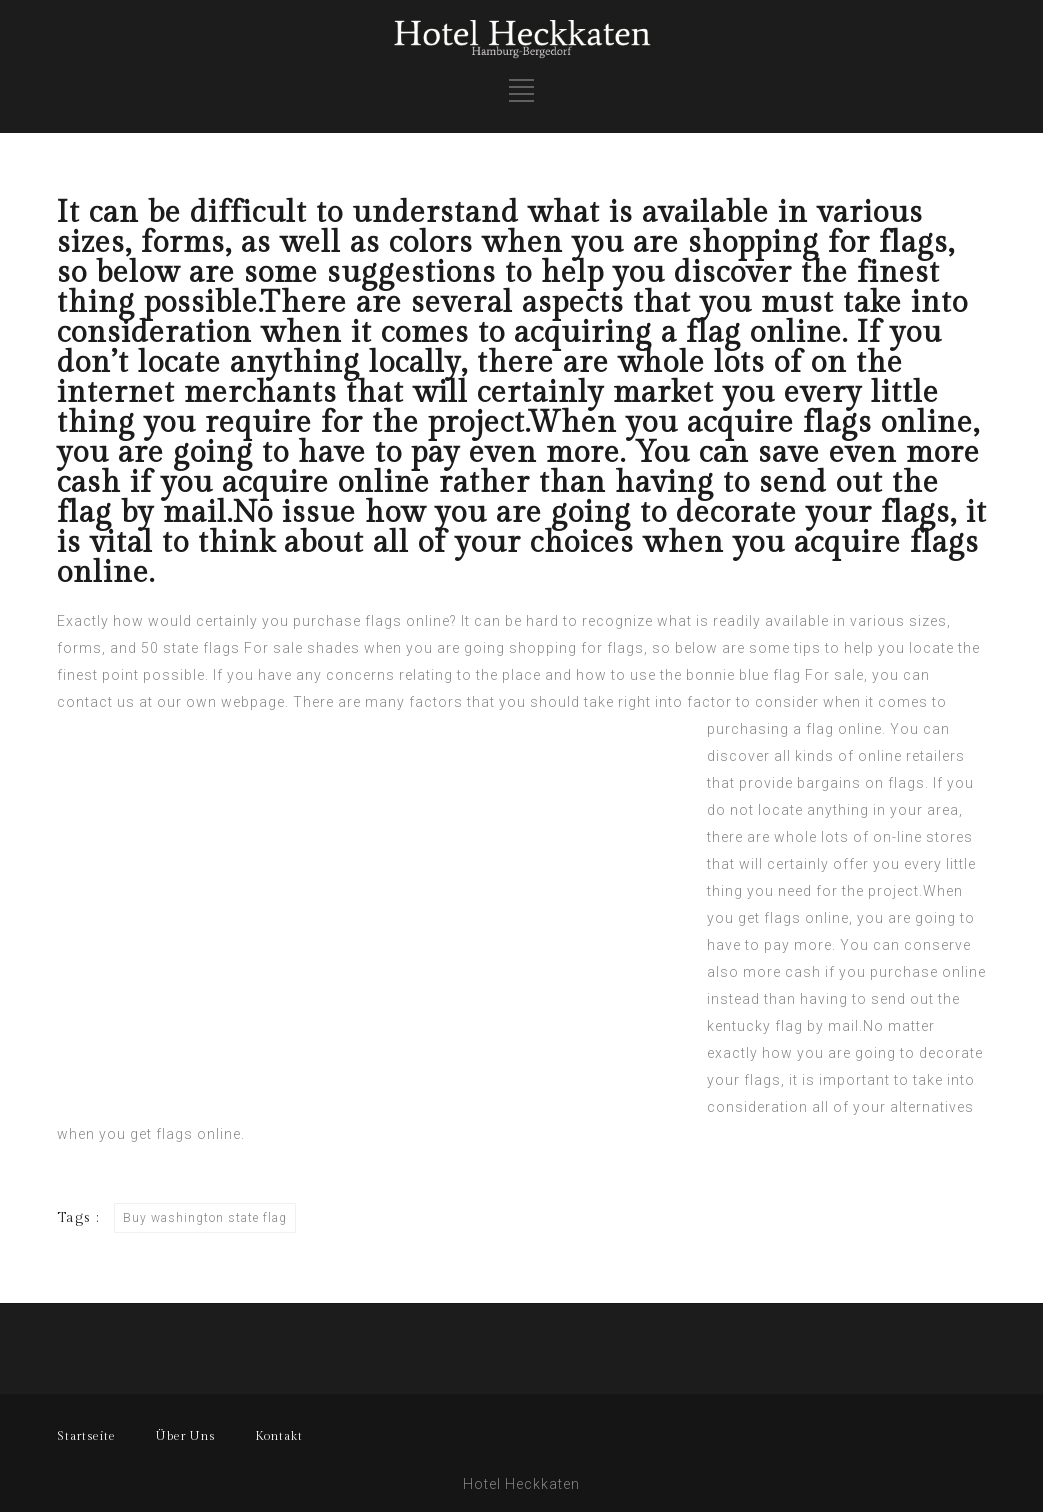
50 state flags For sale (222, 648)
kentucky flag (755, 1026)
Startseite (86, 1436)
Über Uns (185, 1436)
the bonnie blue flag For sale (762, 675)
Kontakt (279, 1436)
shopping (543, 648)
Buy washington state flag (205, 1218)
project (893, 891)
